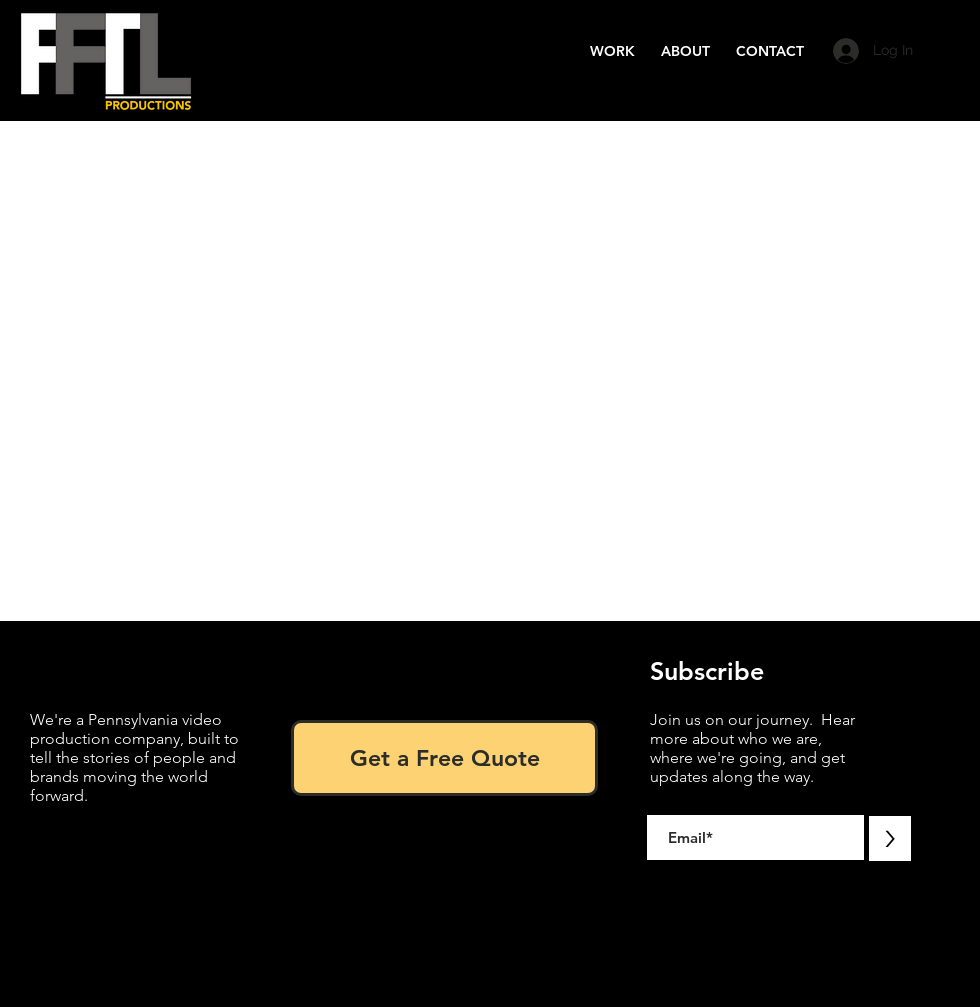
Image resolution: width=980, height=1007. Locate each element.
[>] (890, 838)
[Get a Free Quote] (444, 758)
